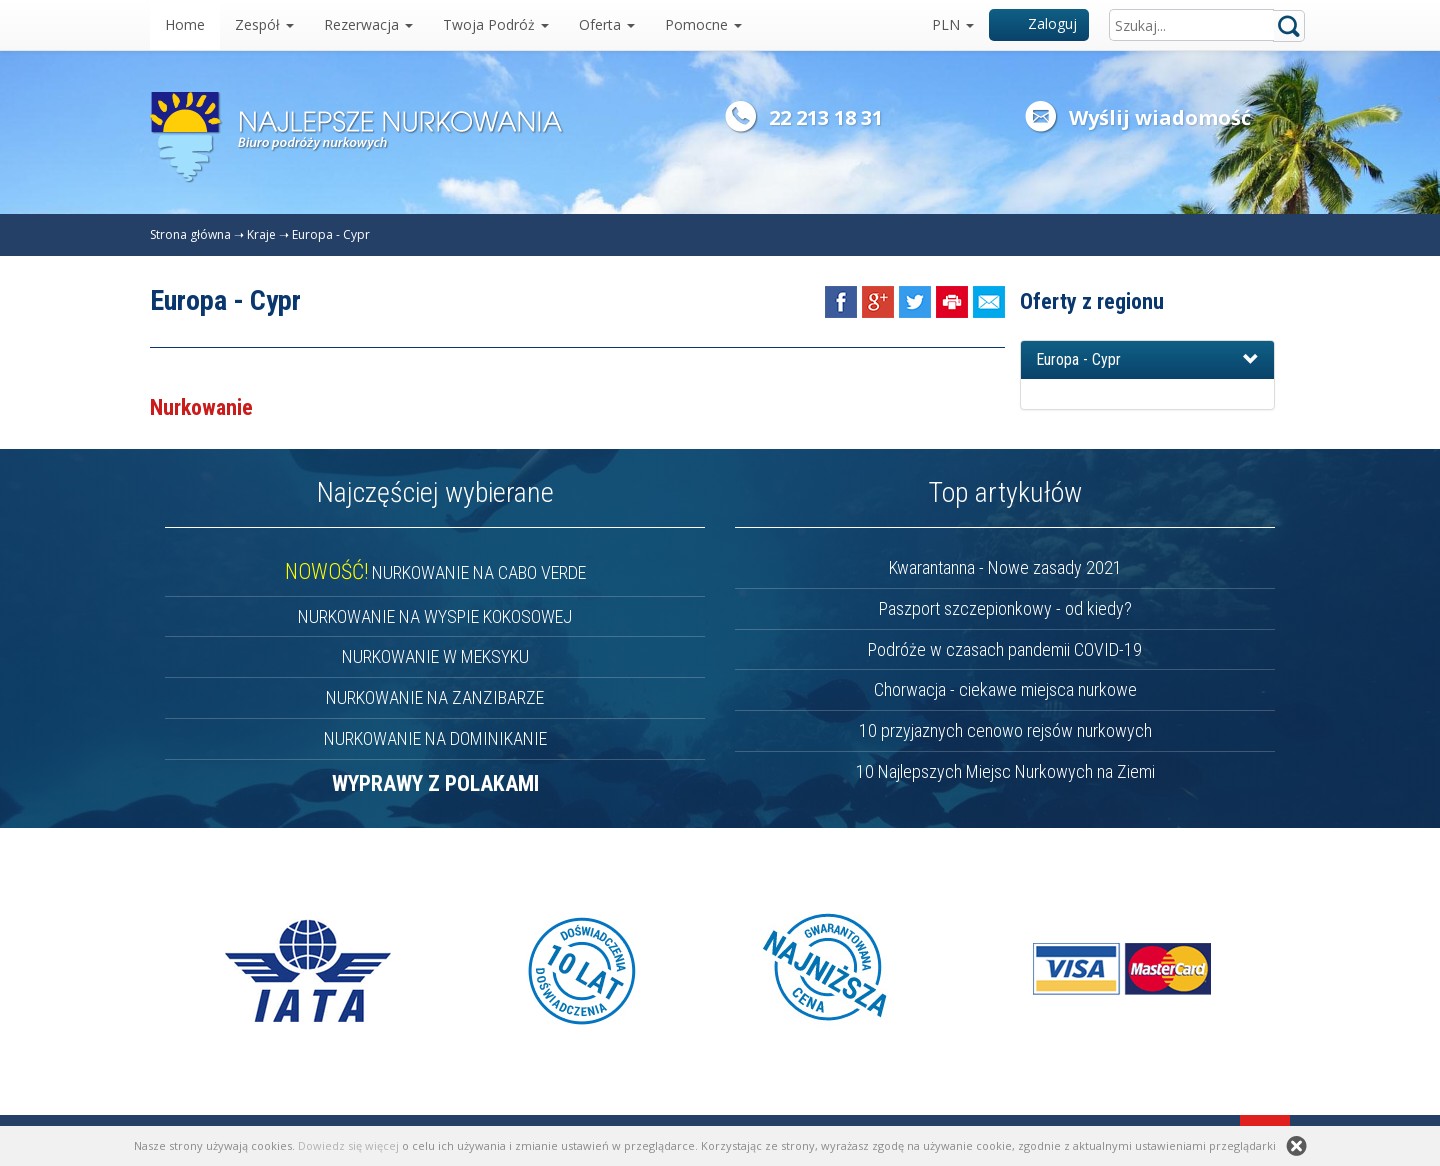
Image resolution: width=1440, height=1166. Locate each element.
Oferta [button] (607, 24)
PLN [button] (953, 24)
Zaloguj (1040, 23)
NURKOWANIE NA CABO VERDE (435, 572)
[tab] (1147, 360)
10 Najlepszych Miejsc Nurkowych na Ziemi (1005, 771)
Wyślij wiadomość (1160, 117)
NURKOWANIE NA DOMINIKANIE (435, 738)
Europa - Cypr (331, 234)
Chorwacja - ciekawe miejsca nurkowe (1005, 689)
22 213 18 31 (826, 117)
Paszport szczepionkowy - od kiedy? (1005, 608)
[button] (1147, 360)
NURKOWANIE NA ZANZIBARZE (435, 697)
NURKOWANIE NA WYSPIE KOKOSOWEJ (435, 616)
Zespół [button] (264, 24)
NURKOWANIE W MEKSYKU (435, 656)
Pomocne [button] (703, 24)
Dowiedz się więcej (348, 1145)
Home (185, 24)
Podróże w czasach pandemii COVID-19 (1005, 649)
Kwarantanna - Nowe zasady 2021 (1005, 567)
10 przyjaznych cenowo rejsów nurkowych (1005, 730)
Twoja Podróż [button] (496, 24)
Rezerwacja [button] (368, 24)
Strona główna (190, 234)
